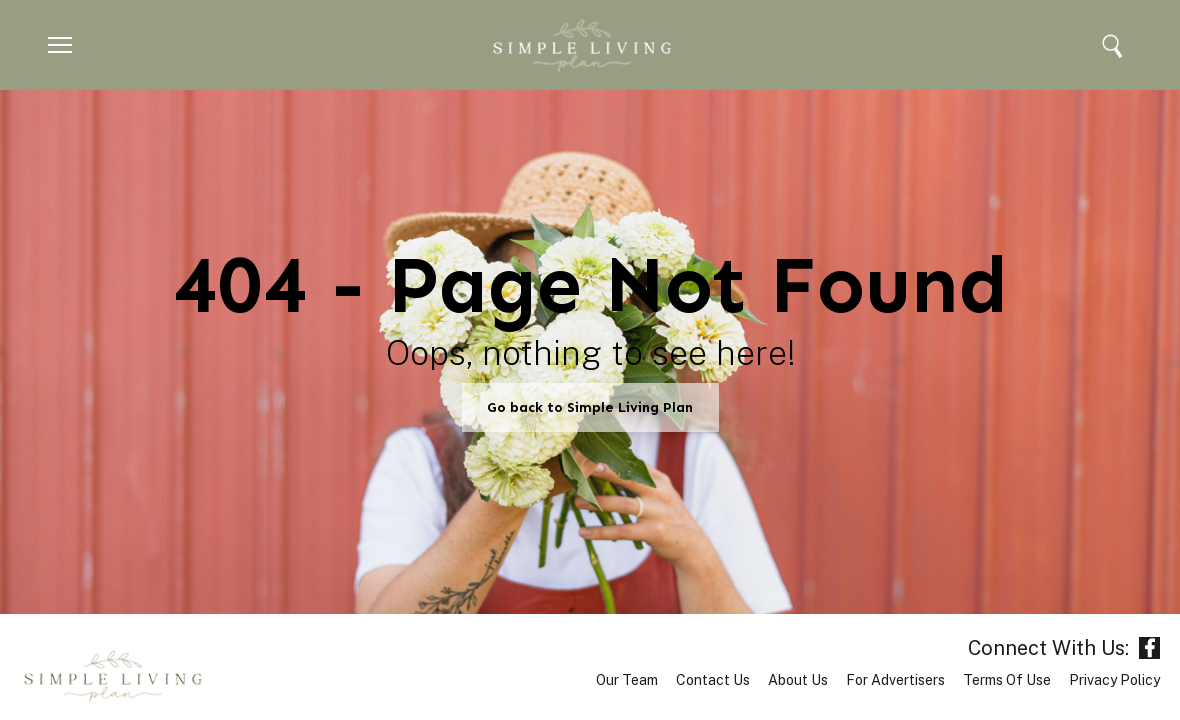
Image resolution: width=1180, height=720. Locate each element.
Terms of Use (1007, 680)
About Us (798, 680)
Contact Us (713, 680)
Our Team (627, 680)
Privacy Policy (1114, 680)
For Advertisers (895, 680)
